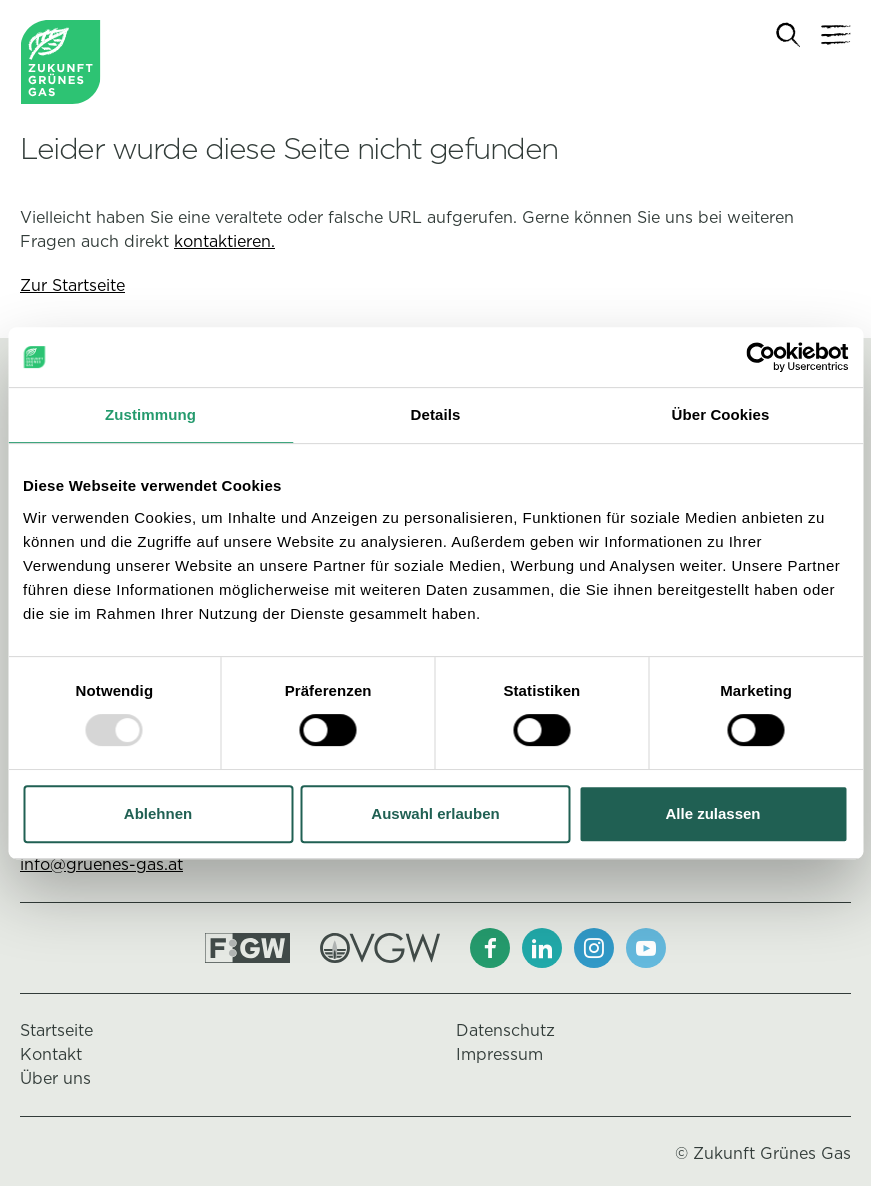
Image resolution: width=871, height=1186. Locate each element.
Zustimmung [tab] (150, 414)
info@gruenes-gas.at (101, 864)
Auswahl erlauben (435, 813)
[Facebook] (490, 948)
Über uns (55, 1078)
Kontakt (51, 1054)
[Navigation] (836, 35)
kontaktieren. (224, 241)
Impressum (499, 1054)
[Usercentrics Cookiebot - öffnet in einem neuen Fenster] (760, 357)
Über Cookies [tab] (721, 414)
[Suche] (788, 35)
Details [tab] (436, 414)
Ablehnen (158, 813)
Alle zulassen (712, 813)
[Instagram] (594, 948)
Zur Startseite (72, 285)
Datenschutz (505, 1030)
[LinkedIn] (542, 948)
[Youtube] (646, 948)
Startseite (56, 1030)
